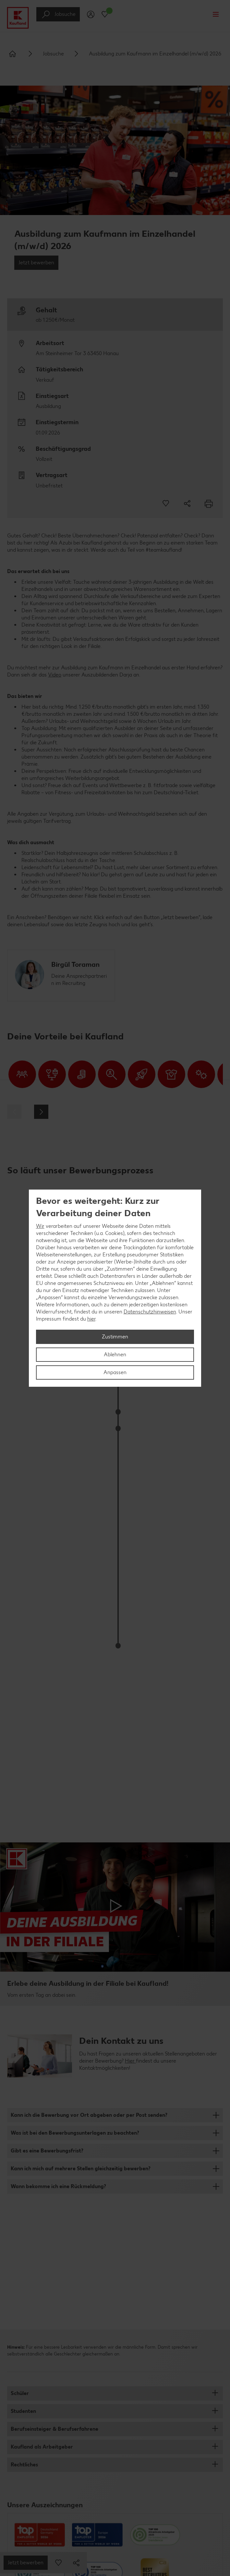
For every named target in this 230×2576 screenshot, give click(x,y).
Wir (40, 1226)
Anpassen (115, 1372)
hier (91, 1319)
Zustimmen (115, 1337)
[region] (115, 1288)
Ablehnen (115, 1354)
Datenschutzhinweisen (150, 1312)
